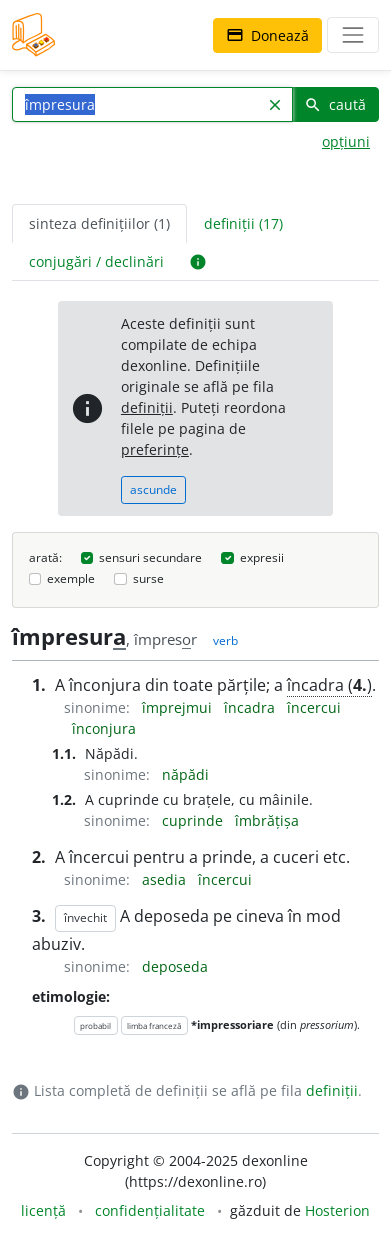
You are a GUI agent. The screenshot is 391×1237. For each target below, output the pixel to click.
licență (43, 1210)
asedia (166, 879)
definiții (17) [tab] (243, 223)
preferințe (155, 449)
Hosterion (337, 1210)
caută (335, 104)
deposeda (175, 966)
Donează (267, 35)
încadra (251, 707)
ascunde (153, 489)
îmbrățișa (267, 820)
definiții (147, 407)
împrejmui (179, 707)
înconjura (104, 728)
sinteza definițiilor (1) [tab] (99, 223)
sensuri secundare (150, 557)
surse (148, 578)
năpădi (185, 774)
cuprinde (194, 820)
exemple (71, 578)
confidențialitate (150, 1210)
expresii (262, 557)
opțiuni (346, 141)
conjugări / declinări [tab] (96, 261)
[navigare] (353, 35)
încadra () (329, 685)
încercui (314, 707)
